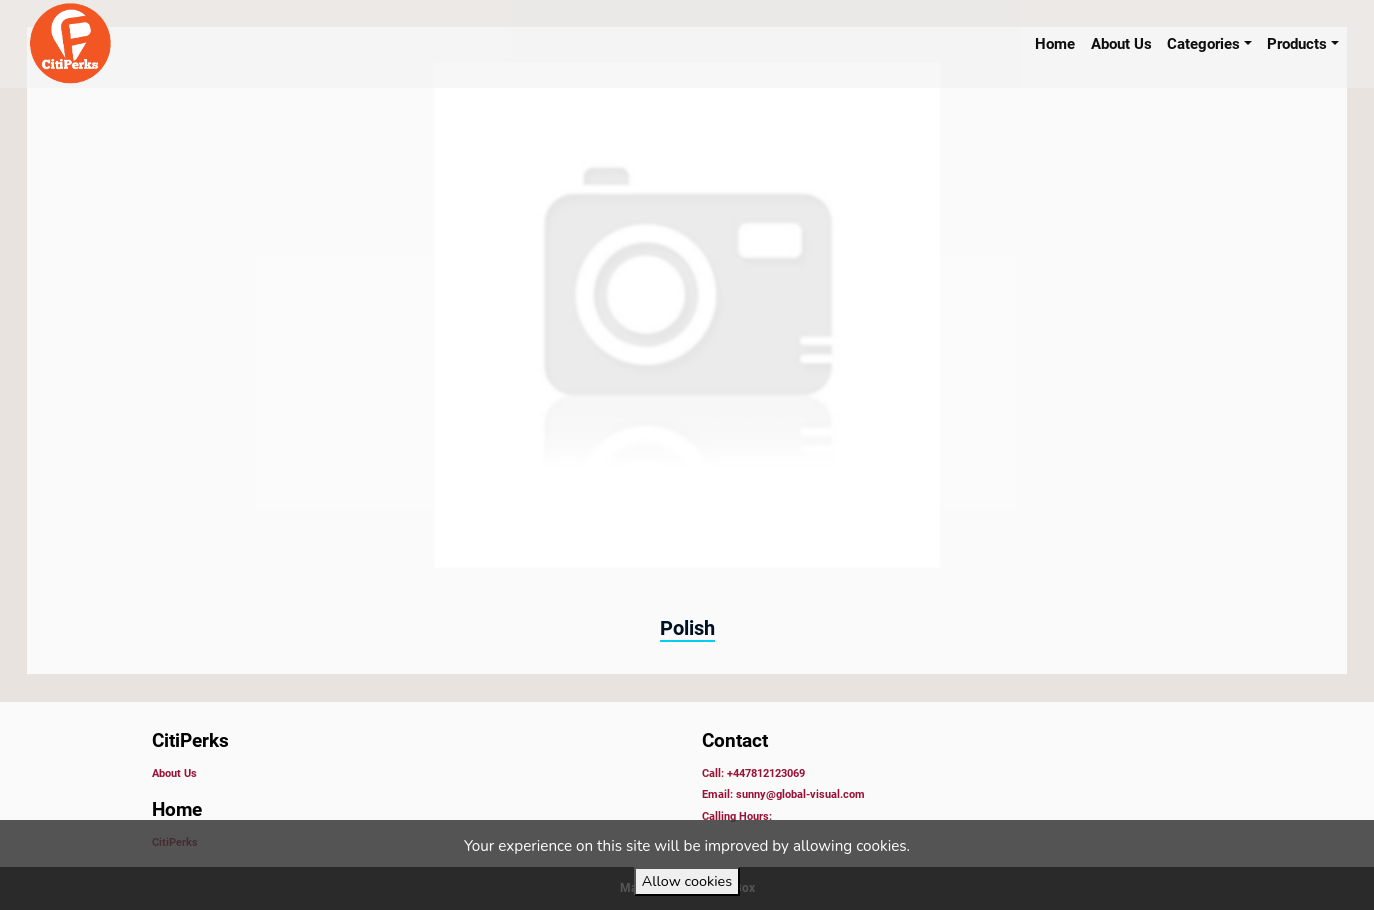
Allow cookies (687, 881)
